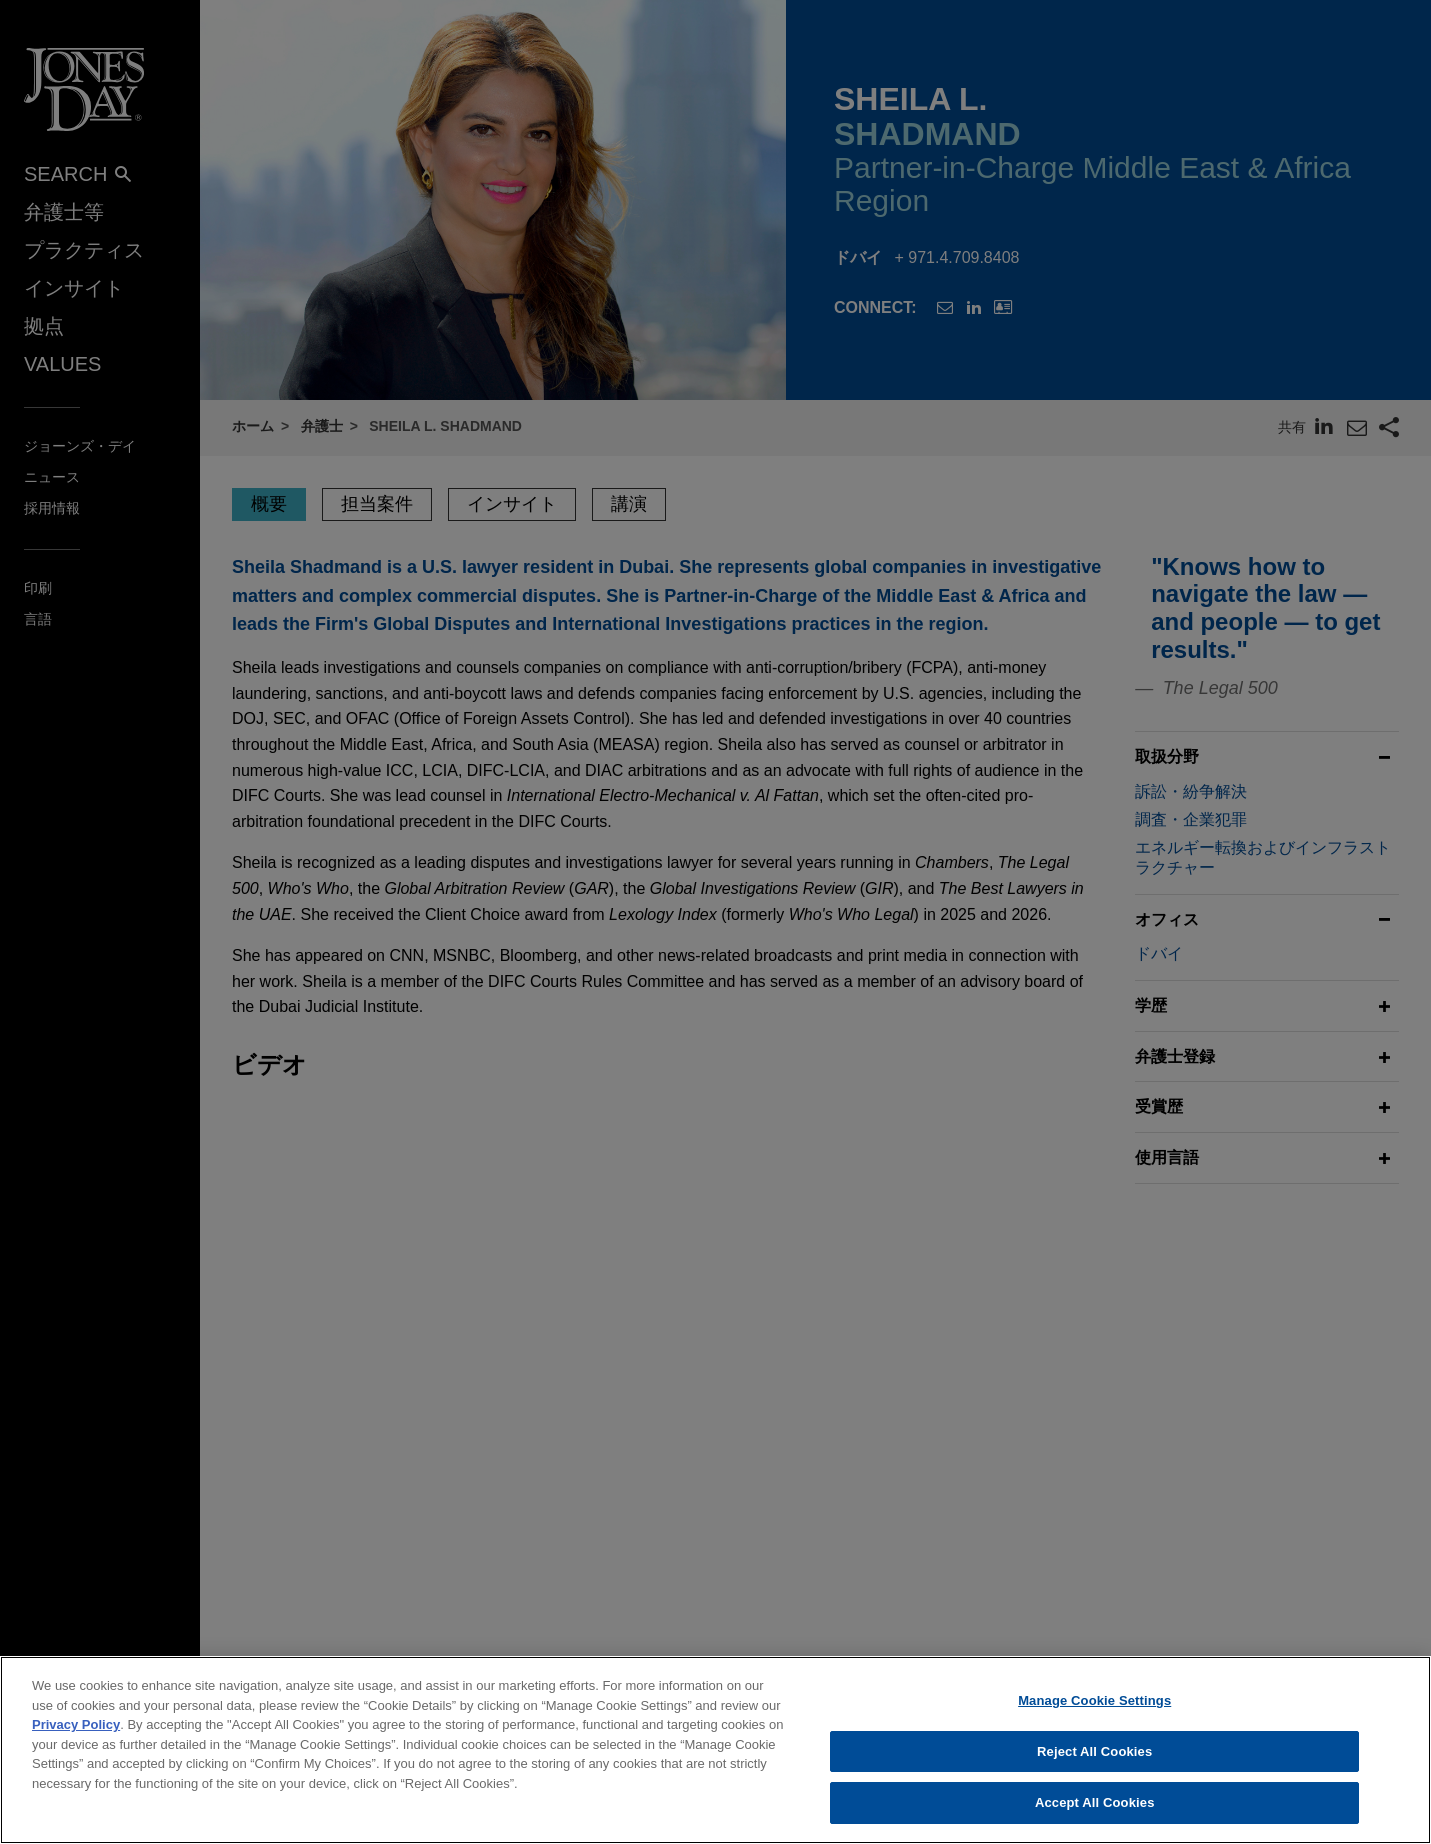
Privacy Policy (76, 1741)
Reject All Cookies (1094, 1768)
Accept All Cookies (1095, 1819)
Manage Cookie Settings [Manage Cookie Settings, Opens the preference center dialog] (1094, 1717)
